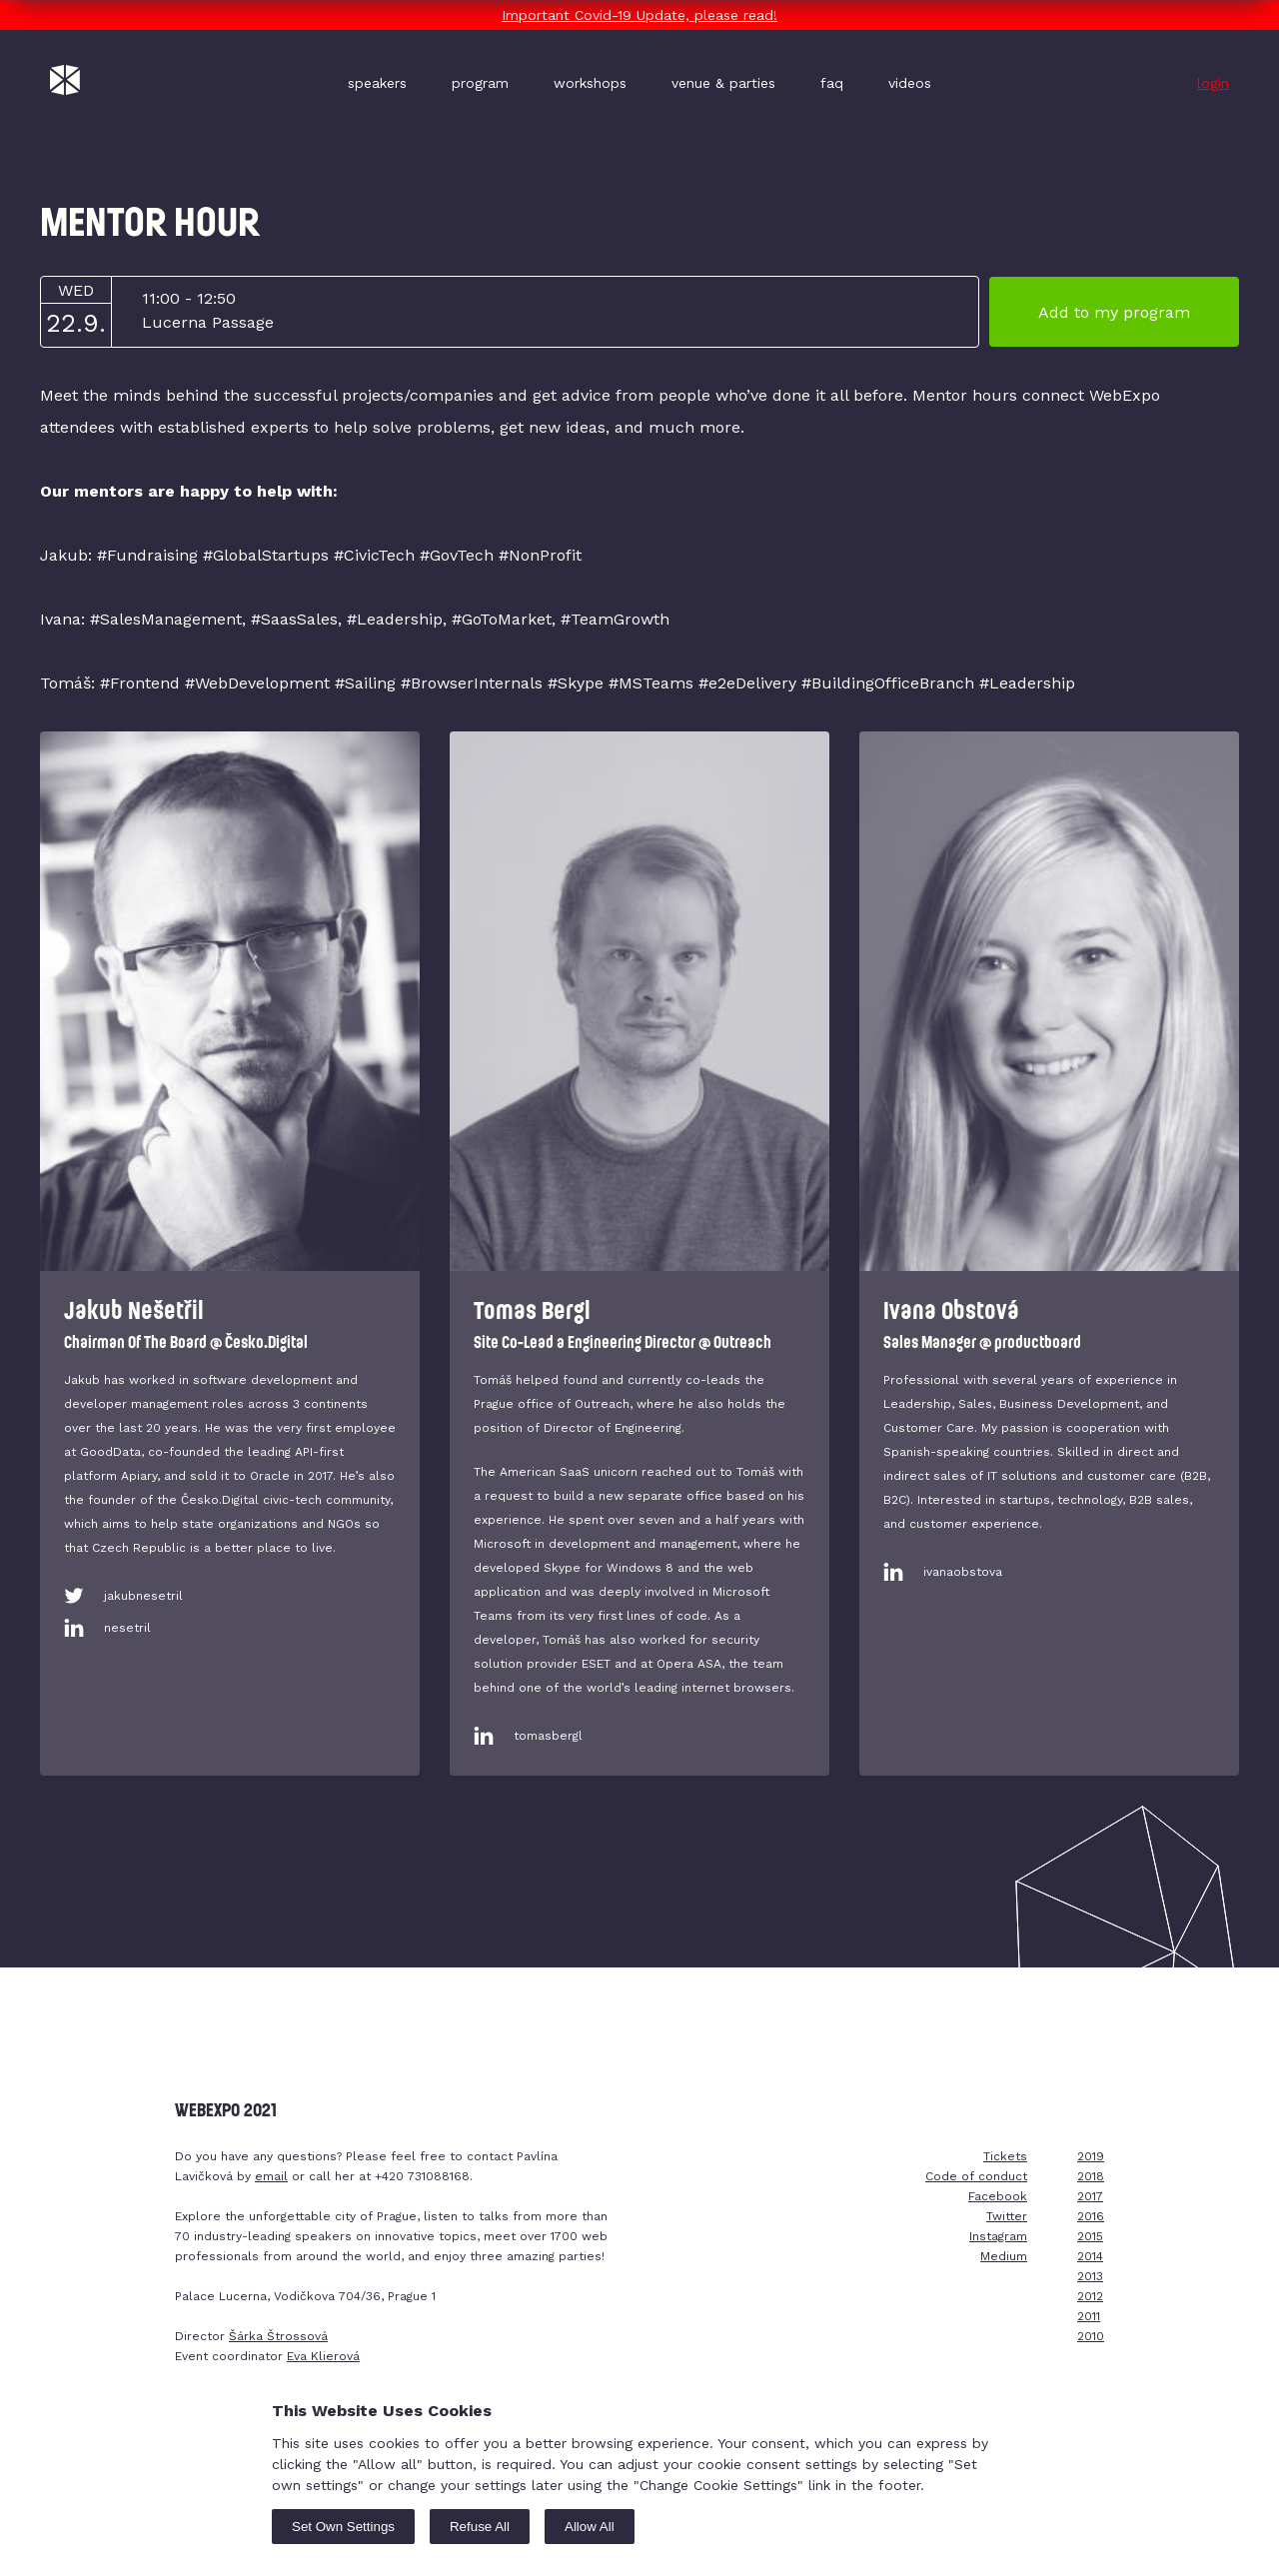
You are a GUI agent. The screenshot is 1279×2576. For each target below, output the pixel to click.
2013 (1090, 2276)
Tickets (1005, 2156)
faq (831, 83)
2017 (1090, 2196)
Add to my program (1114, 312)
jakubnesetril (143, 1596)
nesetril (127, 1628)
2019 (1090, 2156)
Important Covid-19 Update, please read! (639, 15)
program (480, 83)
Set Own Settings (343, 2526)
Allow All (590, 2526)
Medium (1003, 2256)
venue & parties (723, 83)
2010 (1090, 2336)
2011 (1088, 2316)
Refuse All (480, 2526)
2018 (1090, 2176)
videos (909, 83)
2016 (1090, 2216)
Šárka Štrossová (278, 2336)
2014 (1090, 2256)
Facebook (997, 2196)
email (271, 2176)
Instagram (998, 2236)
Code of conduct (976, 2176)
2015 (1090, 2236)
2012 (1090, 2296)
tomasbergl (548, 1736)
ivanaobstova (962, 1572)
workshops (590, 83)
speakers (377, 83)
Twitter (1006, 2216)
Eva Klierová (323, 2356)
